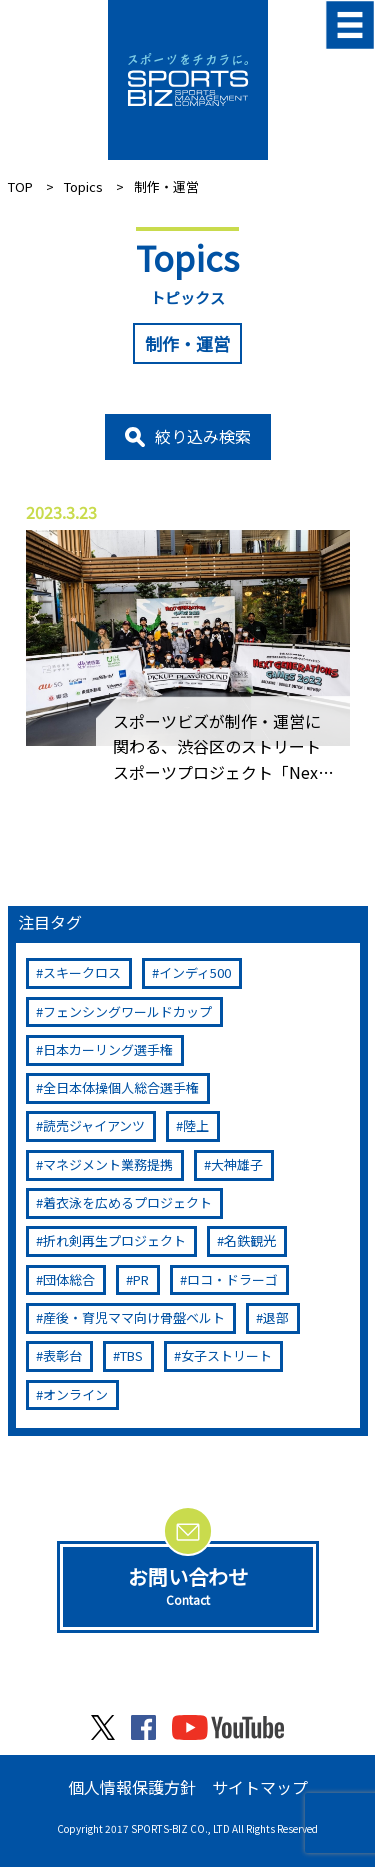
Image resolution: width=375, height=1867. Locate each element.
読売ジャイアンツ (94, 1125)
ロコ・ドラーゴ (232, 1279)
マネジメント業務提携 (108, 1164)
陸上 (196, 1125)
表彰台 (62, 1355)
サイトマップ (260, 1787)
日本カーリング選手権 (108, 1049)
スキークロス (82, 972)
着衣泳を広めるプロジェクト (127, 1202)
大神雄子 (237, 1164)
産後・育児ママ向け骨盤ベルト (134, 1317)
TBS (131, 1355)
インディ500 (195, 972)
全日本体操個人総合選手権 (121, 1087)
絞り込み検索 (203, 436)
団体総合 (69, 1279)
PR (141, 1279)
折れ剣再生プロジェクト (114, 1240)
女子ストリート (226, 1355)
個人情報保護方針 (132, 1787)
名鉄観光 (250, 1240)
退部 (276, 1317)
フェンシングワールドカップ (127, 1011)
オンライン (75, 1394)
